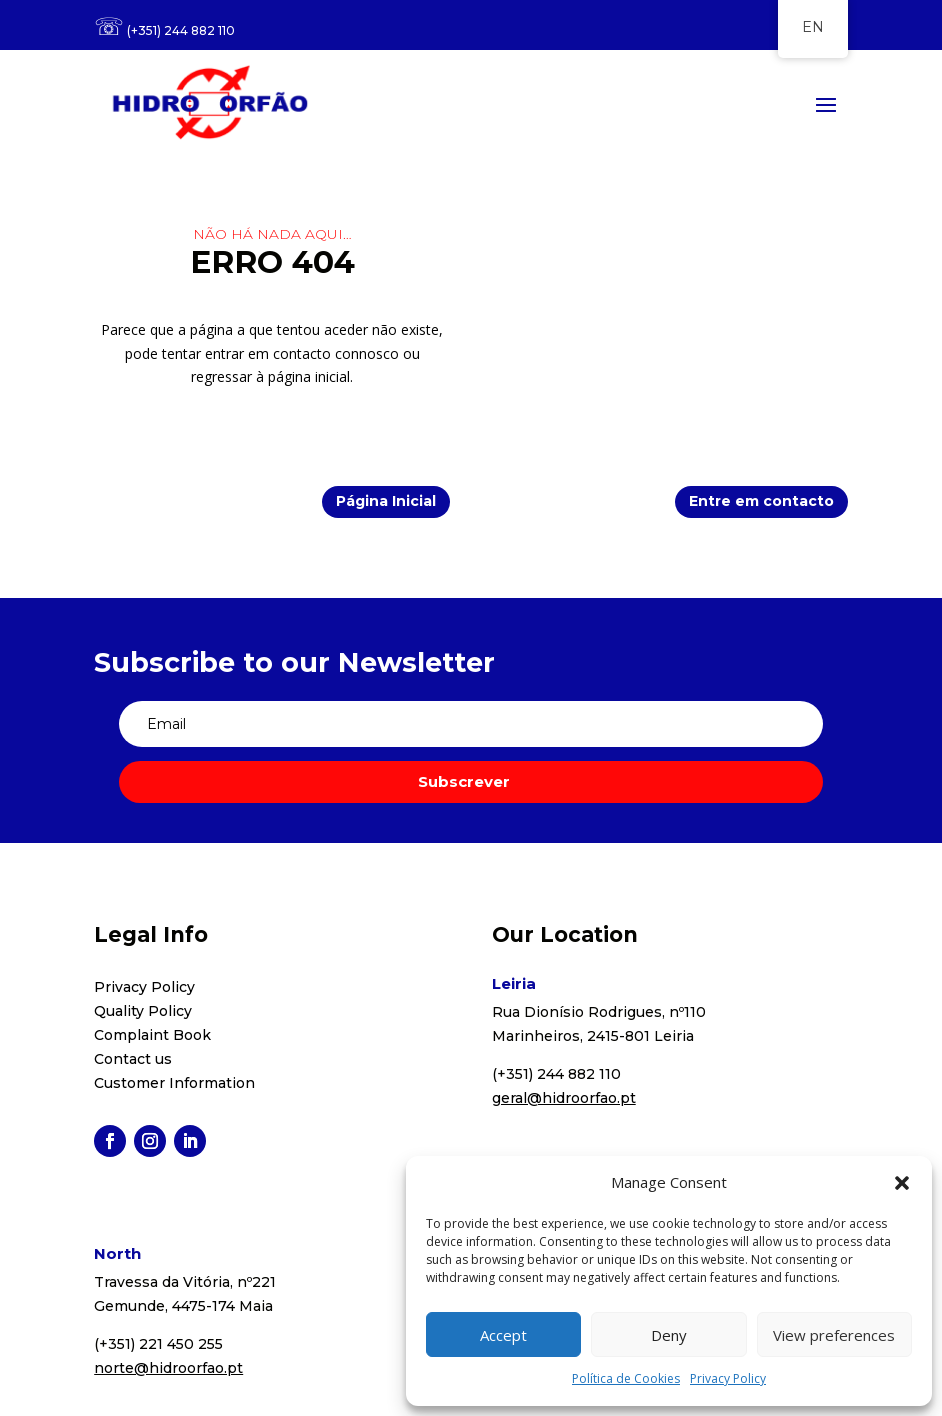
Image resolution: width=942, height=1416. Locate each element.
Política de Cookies (626, 1378)
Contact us (133, 1059)
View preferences (834, 1335)
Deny (669, 1335)
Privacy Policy (728, 1378)
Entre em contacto (761, 501)
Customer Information (174, 1083)
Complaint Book (152, 1035)
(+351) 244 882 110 (181, 30)
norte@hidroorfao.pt (168, 1368)
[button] (902, 1183)
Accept (503, 1335)
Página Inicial (386, 501)
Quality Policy (143, 1011)
